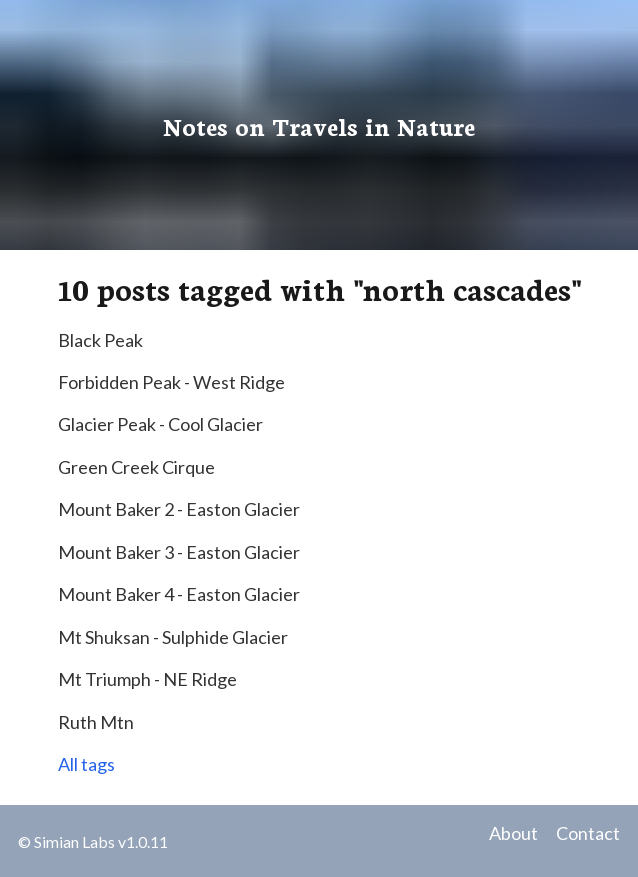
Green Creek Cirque (136, 467)
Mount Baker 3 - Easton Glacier (179, 552)
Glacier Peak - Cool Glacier (160, 424)
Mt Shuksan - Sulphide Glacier (173, 637)
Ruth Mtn (96, 722)
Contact (588, 833)
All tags (86, 764)
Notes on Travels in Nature (319, 125)
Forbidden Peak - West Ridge (171, 382)
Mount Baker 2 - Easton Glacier (179, 509)
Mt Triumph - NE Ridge (147, 679)
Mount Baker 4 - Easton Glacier (179, 594)
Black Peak (100, 340)
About (513, 833)
